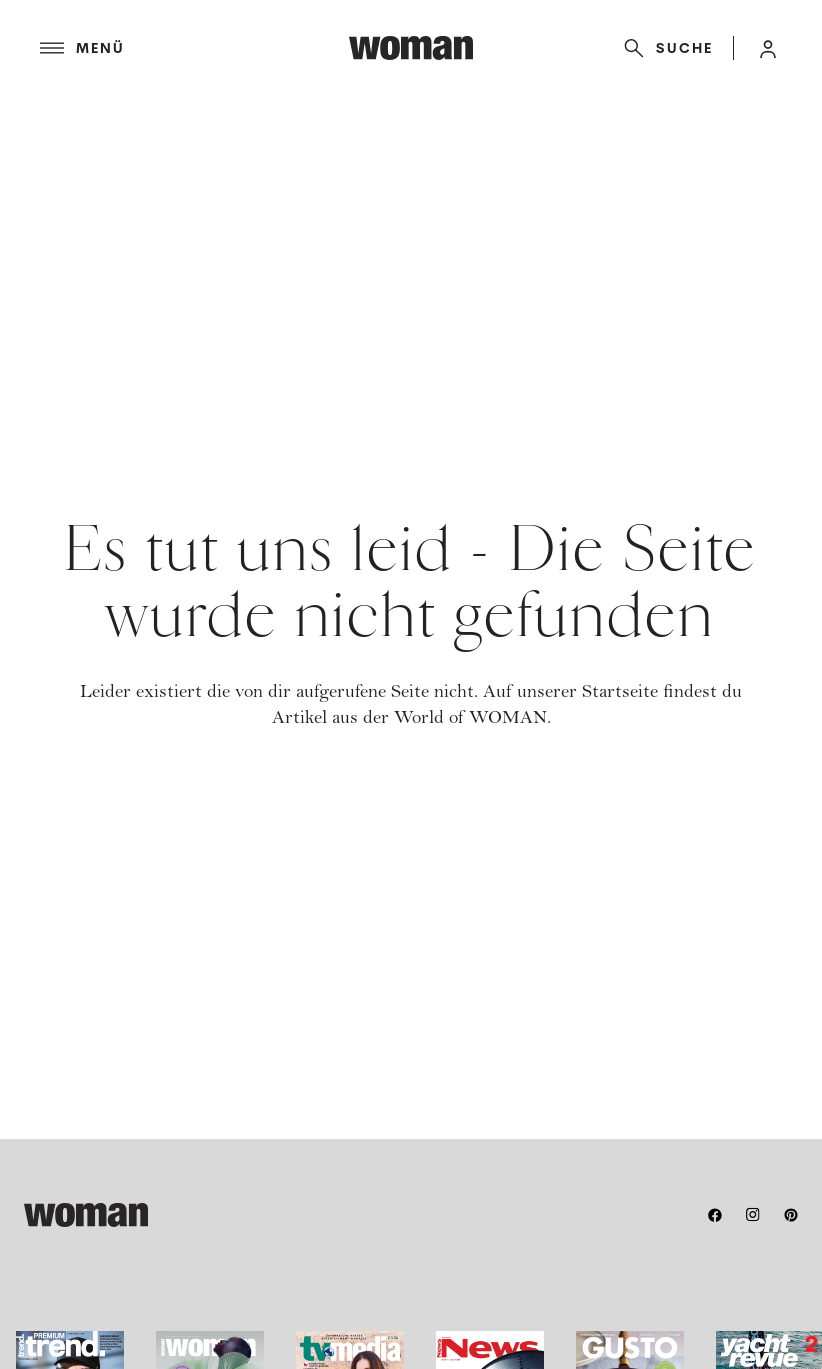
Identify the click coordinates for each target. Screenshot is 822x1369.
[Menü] (194, 48)
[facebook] (715, 1215)
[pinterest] (791, 1215)
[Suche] (664, 48)
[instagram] (753, 1215)
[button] (768, 48)
